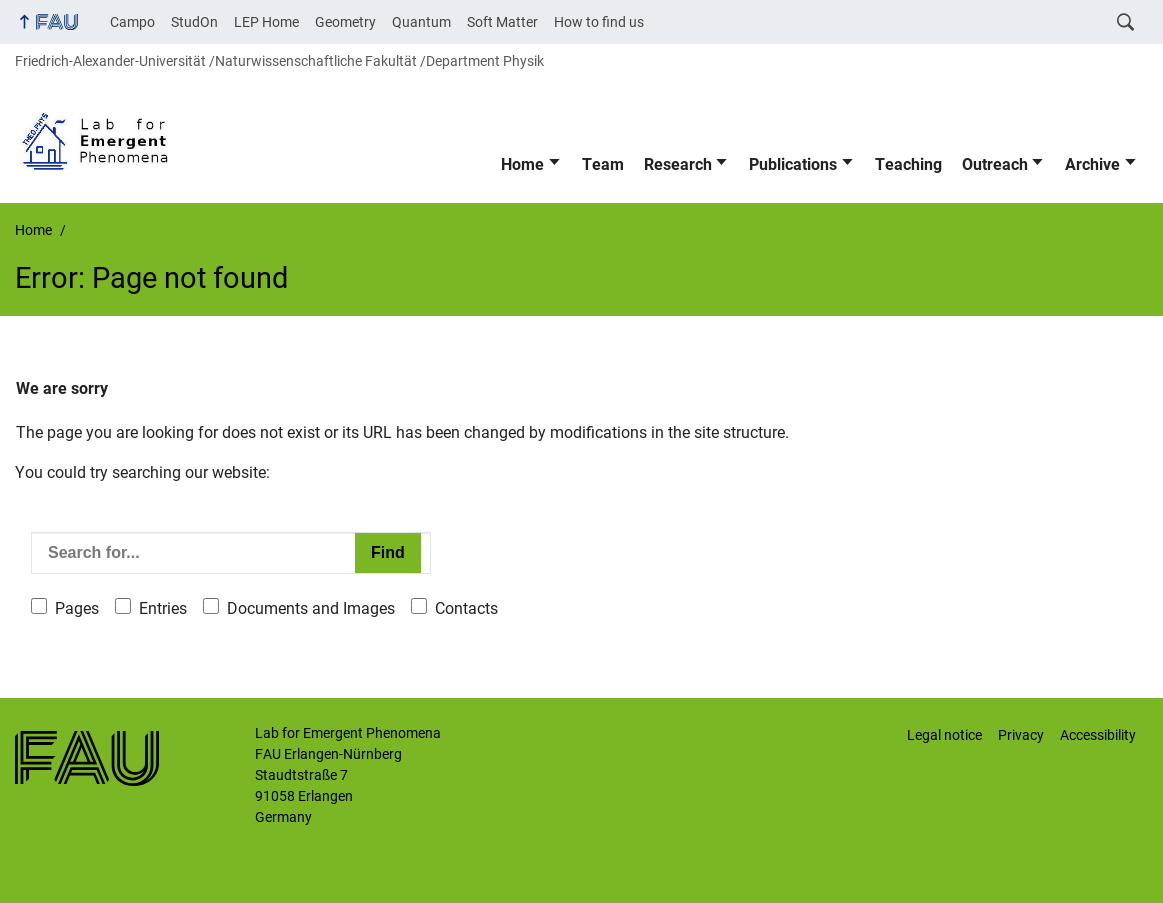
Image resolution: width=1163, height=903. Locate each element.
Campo (132, 22)
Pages (77, 608)
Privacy (1021, 735)
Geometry (345, 22)
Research (678, 164)
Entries (163, 608)
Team (603, 164)
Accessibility (1098, 735)
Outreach (995, 164)
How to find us (599, 22)
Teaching (908, 164)
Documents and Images (311, 608)
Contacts (466, 608)
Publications (793, 164)
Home (522, 164)
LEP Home (266, 22)
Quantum (421, 22)
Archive (1092, 164)
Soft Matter (502, 22)
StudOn (194, 22)
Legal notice (944, 735)
